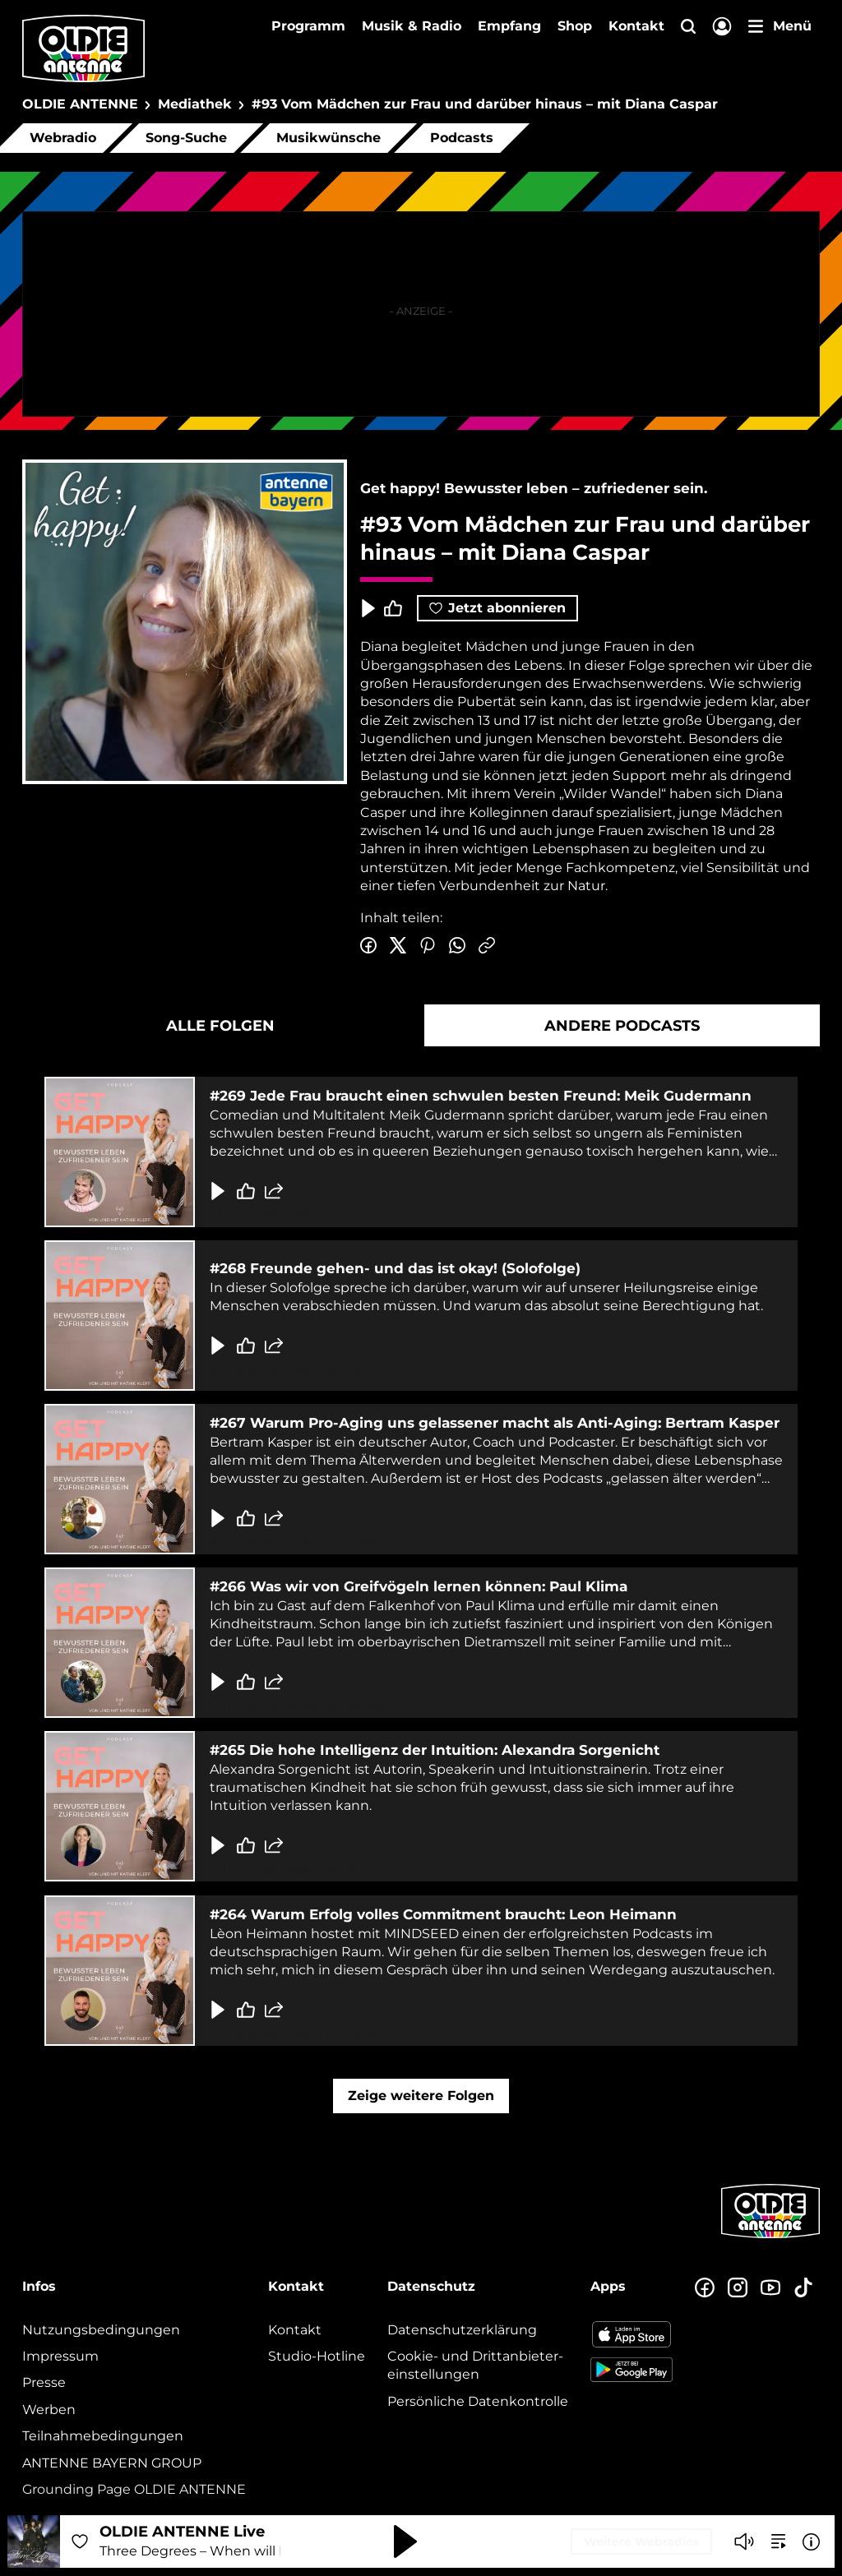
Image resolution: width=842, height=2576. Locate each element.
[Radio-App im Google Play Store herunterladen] (631, 2369)
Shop (574, 26)
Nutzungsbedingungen (101, 2330)
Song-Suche (186, 137)
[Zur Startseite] (770, 2236)
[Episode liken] (393, 608)
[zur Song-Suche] (778, 2541)
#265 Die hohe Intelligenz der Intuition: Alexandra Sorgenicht (434, 1750)
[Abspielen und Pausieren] (405, 2541)
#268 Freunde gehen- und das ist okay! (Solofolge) (395, 1268)
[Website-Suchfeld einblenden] (688, 27)
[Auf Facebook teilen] (368, 946)
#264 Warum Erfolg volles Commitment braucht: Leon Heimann (443, 1914)
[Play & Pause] (366, 608)
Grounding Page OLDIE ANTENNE (134, 2489)
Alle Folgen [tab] (220, 1026)
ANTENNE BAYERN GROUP (111, 2463)
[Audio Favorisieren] (80, 2541)
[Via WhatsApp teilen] (457, 946)
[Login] (722, 28)
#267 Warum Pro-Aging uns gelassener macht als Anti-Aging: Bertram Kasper (495, 1423)
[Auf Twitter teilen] (398, 946)
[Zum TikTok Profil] (803, 2288)
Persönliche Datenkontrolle (477, 2401)
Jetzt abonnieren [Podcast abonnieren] (497, 608)
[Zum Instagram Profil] (737, 2288)
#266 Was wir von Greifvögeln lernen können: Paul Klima (418, 1586)
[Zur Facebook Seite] (704, 2288)
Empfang (509, 26)
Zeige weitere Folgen (421, 2095)
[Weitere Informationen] (811, 2542)
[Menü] (780, 26)
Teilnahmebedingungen (102, 2436)
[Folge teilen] (274, 1190)
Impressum (60, 2356)
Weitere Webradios (641, 2541)
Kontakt (636, 26)
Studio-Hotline (316, 2356)
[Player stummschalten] (744, 2541)
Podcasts (461, 137)
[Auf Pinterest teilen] (427, 946)
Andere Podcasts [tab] (622, 1026)
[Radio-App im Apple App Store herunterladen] (631, 2334)
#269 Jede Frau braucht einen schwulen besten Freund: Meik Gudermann (481, 1095)
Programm (308, 26)
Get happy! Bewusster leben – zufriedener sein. (533, 488)
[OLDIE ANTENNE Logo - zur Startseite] (83, 48)
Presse (44, 2382)
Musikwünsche (328, 137)
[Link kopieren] (487, 946)
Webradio (63, 137)
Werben (49, 2409)
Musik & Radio (411, 26)
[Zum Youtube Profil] (770, 2288)
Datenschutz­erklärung (462, 2330)
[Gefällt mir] (246, 1190)
